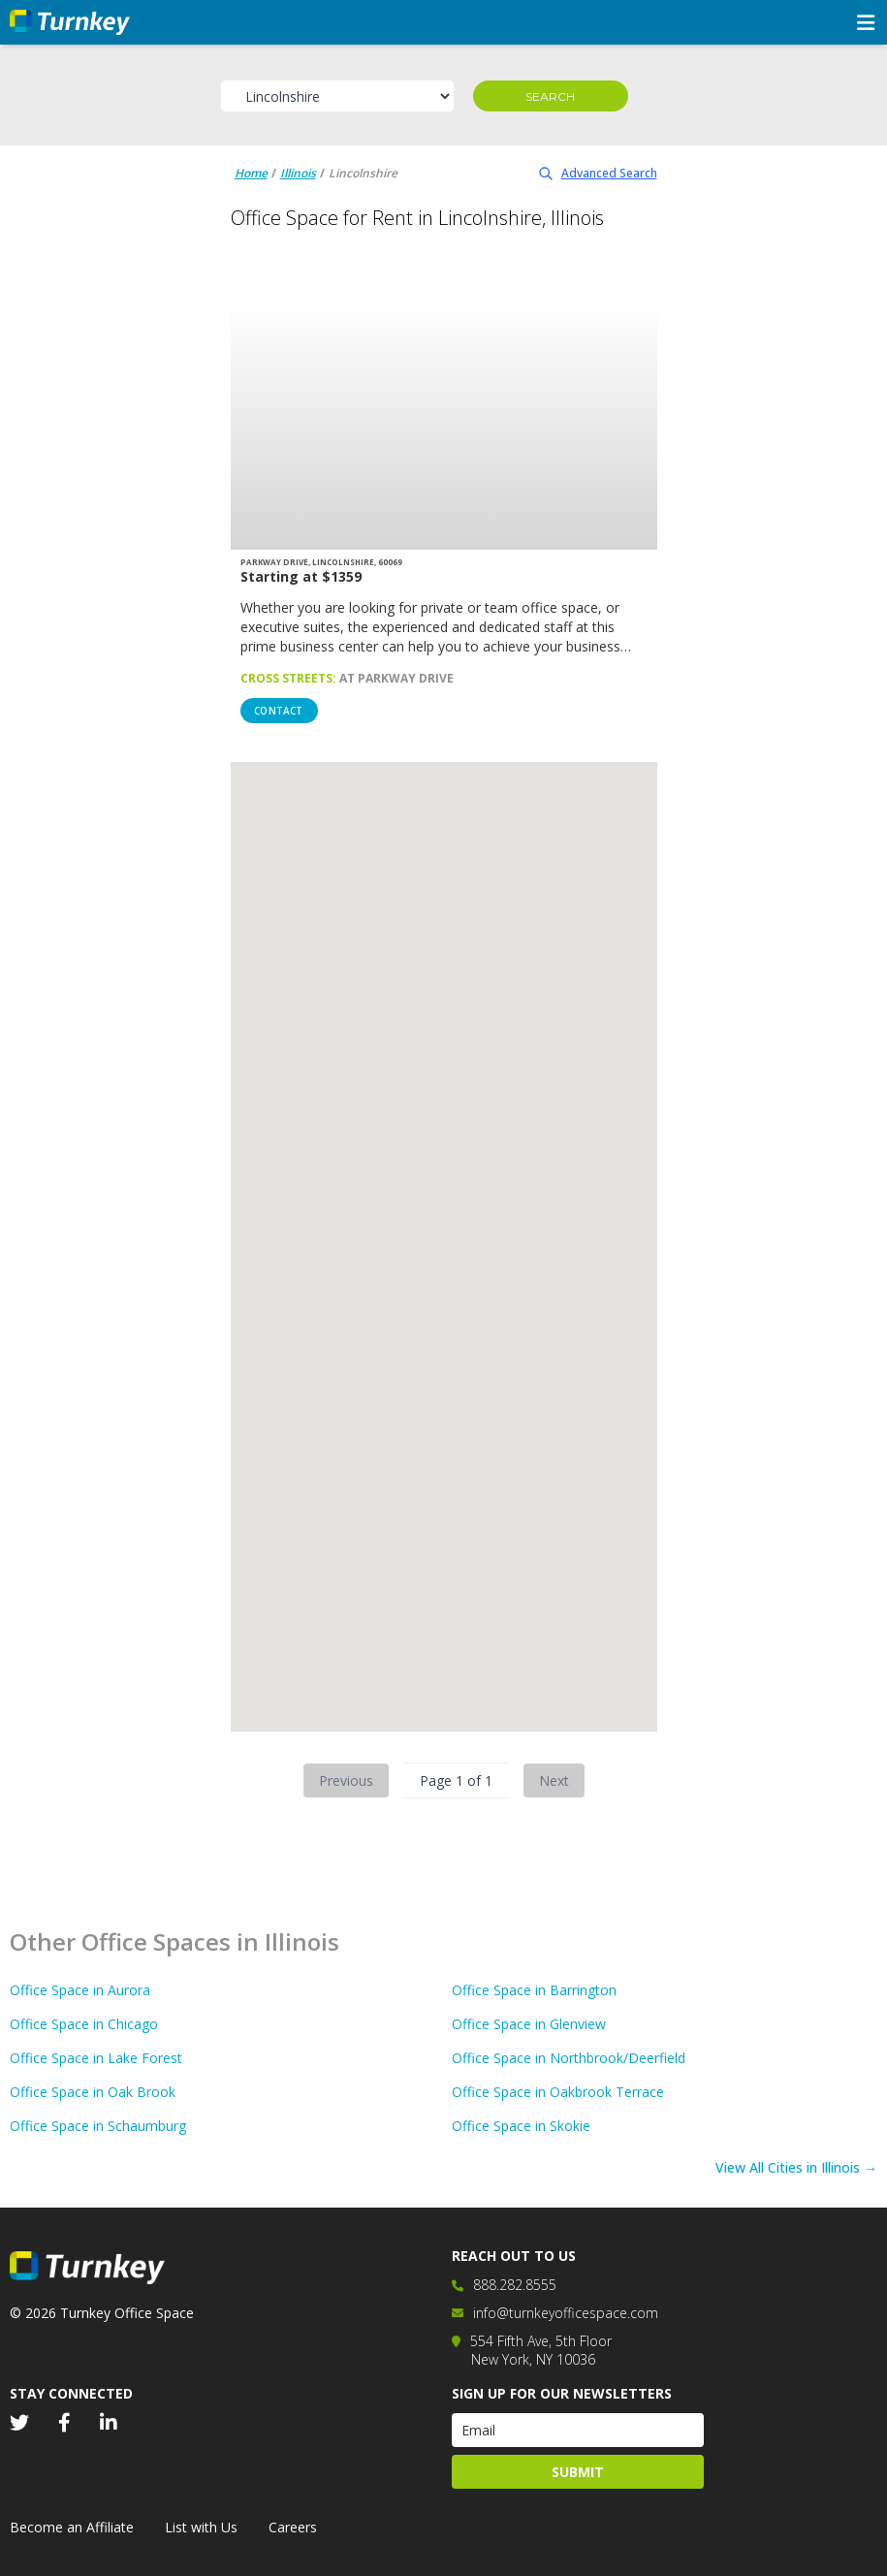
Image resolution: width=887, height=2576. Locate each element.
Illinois (298, 173)
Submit (578, 2472)
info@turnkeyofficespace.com (565, 2313)
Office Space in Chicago (84, 2024)
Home (251, 173)
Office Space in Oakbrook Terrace (558, 2092)
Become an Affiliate (72, 2527)
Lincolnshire (363, 173)
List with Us (201, 2527)
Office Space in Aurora (80, 1990)
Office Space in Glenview (529, 2024)
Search (550, 96)
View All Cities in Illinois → (796, 2167)
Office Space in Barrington (534, 1990)
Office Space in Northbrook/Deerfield (568, 2058)
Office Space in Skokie (521, 2125)
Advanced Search (597, 173)
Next (554, 1780)
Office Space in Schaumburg (98, 2125)
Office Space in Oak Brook (92, 2092)
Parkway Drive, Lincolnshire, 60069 (321, 562)
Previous (346, 1780)
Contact (278, 710)
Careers (293, 2527)
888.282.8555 (514, 2284)
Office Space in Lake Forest (96, 2058)
